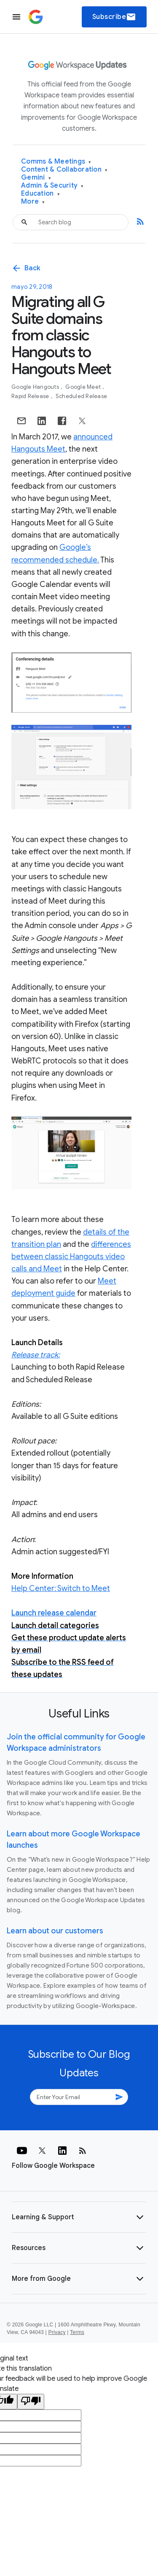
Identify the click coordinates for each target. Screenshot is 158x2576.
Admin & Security (52, 186)
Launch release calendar (53, 1613)
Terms (77, 2332)
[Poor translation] (30, 2401)
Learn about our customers (55, 1930)
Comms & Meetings (56, 162)
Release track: (35, 1354)
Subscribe (114, 17)
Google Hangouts (35, 386)
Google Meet (83, 386)
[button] (79, 2217)
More (33, 202)
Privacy (57, 2332)
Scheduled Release (81, 396)
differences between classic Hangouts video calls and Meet (71, 1256)
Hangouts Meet (38, 449)
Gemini (36, 178)
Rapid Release (31, 396)
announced (92, 436)
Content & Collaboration (64, 170)
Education (40, 194)
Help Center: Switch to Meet (60, 1588)
